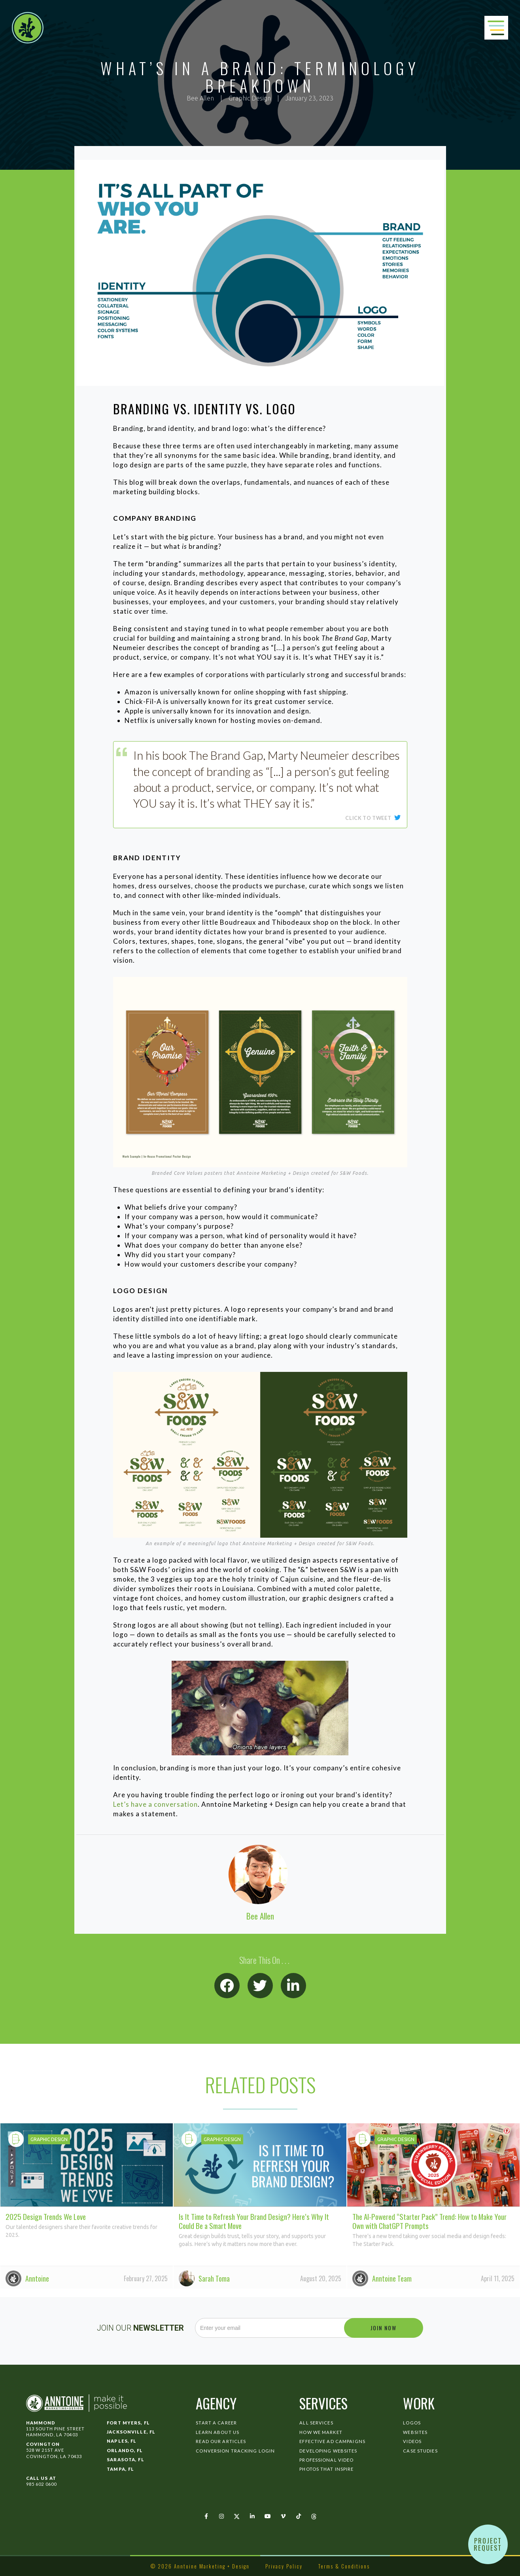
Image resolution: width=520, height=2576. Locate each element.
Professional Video (326, 2459)
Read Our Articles (221, 2441)
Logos (412, 2422)
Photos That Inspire (326, 2469)
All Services (316, 2422)
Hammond (41, 2422)
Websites (415, 2432)
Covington (43, 2444)
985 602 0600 (41, 2484)
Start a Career (216, 2422)
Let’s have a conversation (155, 1804)
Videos (412, 2441)
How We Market (320, 2432)
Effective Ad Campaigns (332, 2441)
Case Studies (420, 2450)
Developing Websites (328, 2450)
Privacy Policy (284, 2566)
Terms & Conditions (344, 2566)
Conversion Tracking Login (235, 2450)
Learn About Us (217, 2432)
